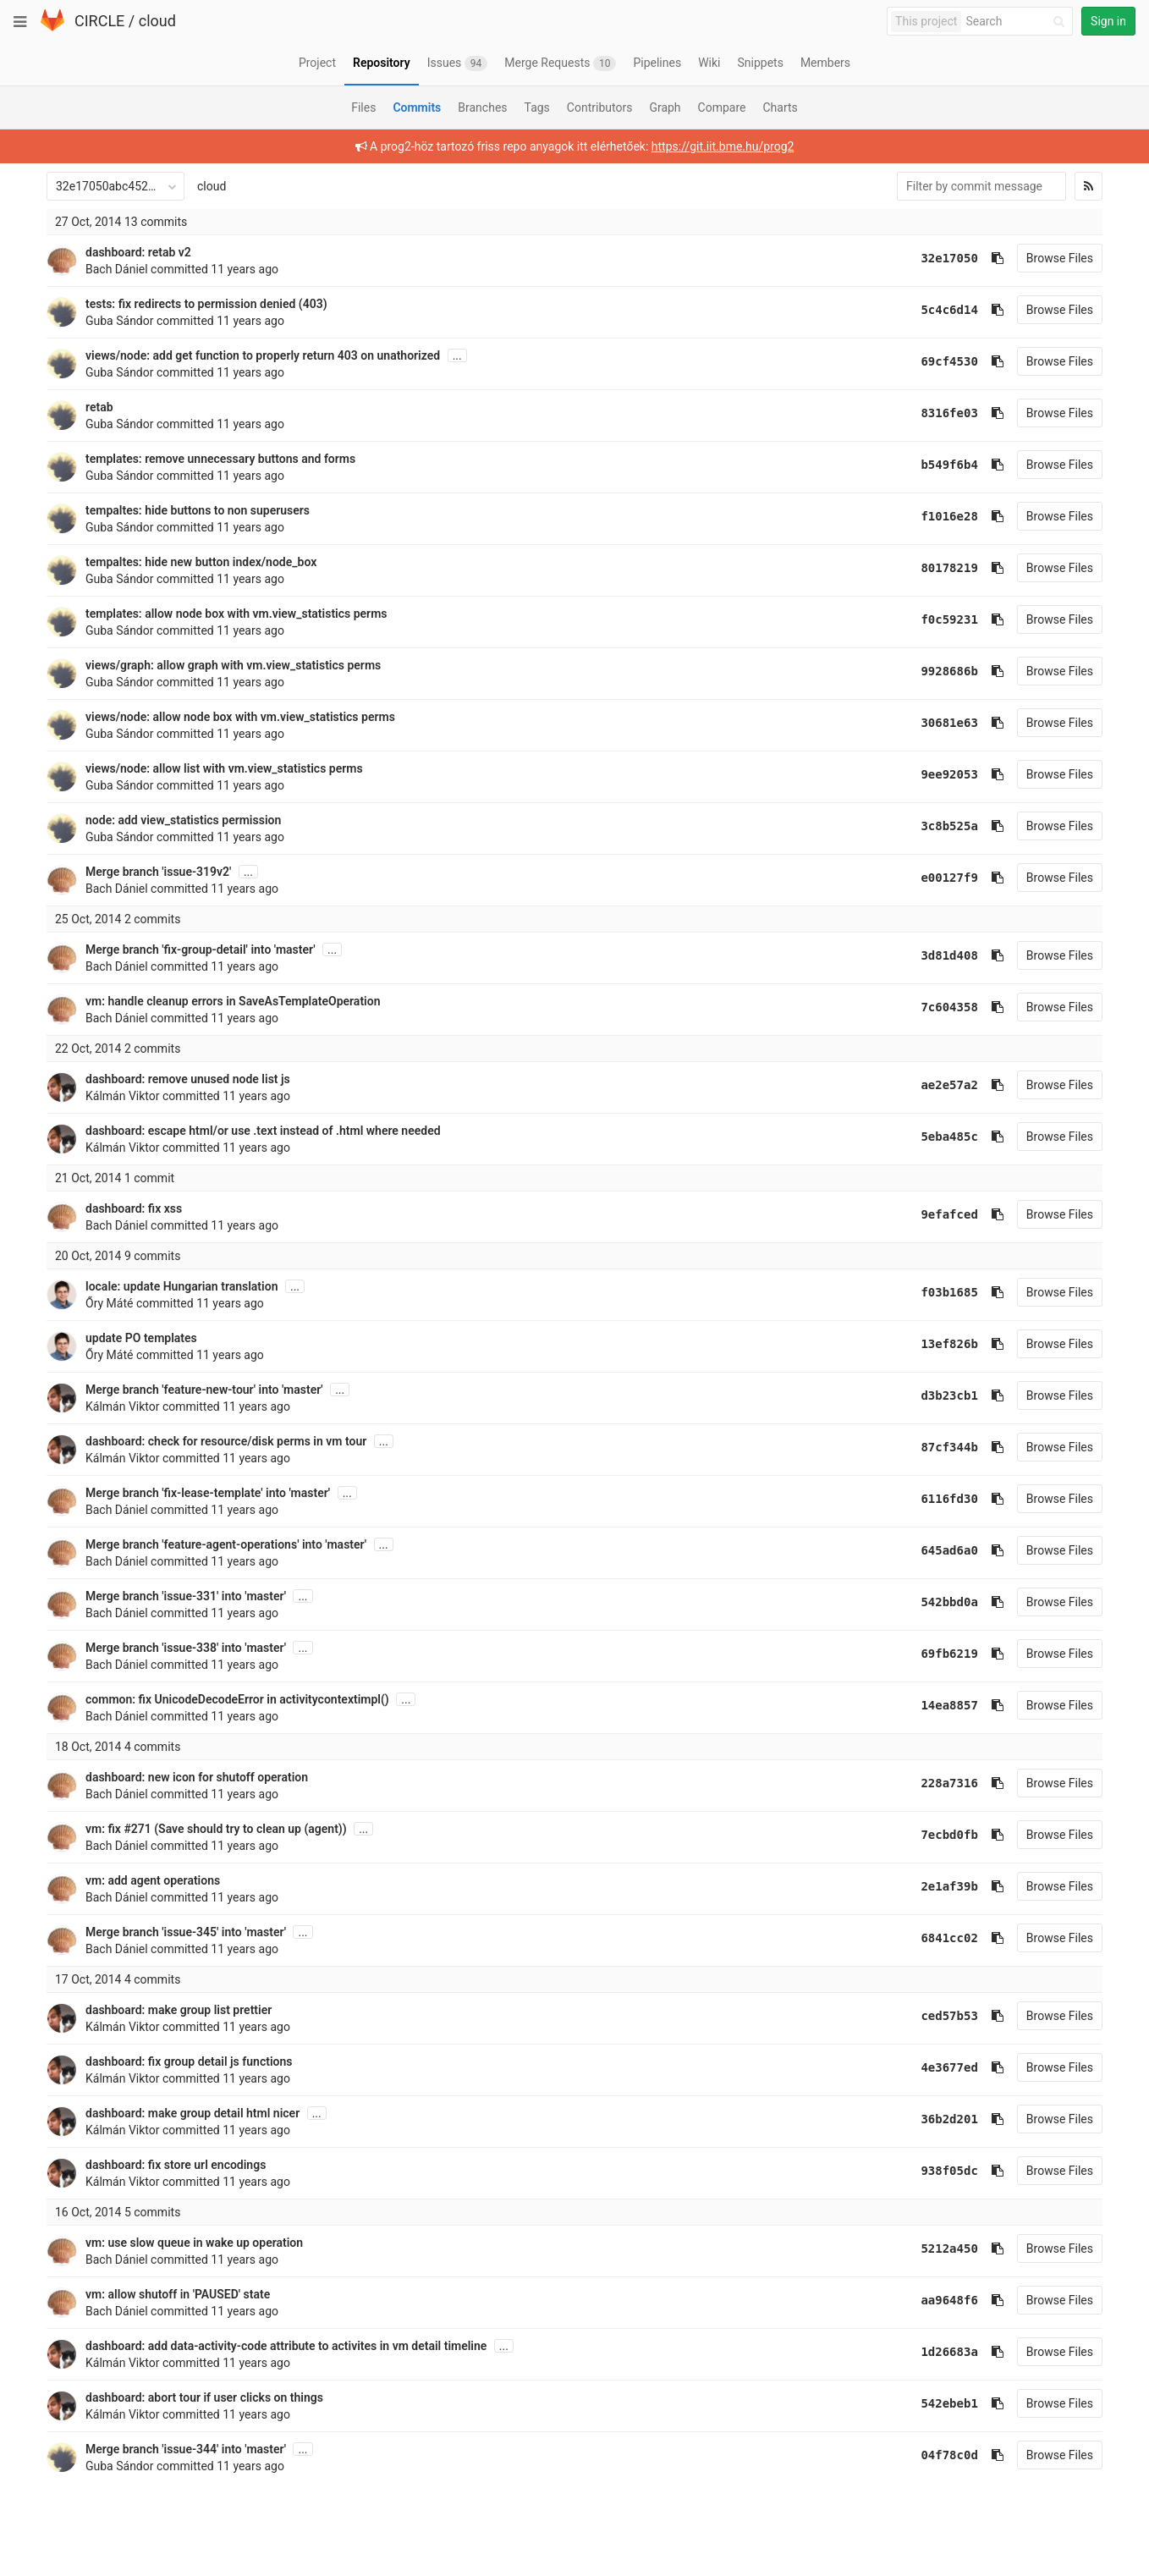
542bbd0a (949, 1602)
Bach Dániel (116, 269)
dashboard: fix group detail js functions (188, 2061)
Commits (417, 107)
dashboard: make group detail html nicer (192, 2113)
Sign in (1108, 21)
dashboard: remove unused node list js (187, 1079)
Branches (482, 107)
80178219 (949, 568)
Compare (722, 107)
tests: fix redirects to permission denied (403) (206, 304)
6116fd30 (949, 1498)
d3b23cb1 (949, 1395)
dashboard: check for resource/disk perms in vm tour (225, 1441)
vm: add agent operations (152, 1880)
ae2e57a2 (949, 1085)
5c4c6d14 (949, 309)
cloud (157, 21)
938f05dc (949, 2170)
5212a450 (949, 2248)
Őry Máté (109, 1303)
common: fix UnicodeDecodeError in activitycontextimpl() (237, 1699)
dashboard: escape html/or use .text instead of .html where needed (263, 1130)
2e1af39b (949, 1886)
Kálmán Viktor (122, 1096)
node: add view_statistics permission (183, 820)
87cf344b (949, 1447)
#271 (137, 1829)
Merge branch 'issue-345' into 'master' (185, 1932)
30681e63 (949, 722)
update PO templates (141, 1338)
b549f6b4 (949, 464)
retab (99, 407)
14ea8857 (949, 1705)
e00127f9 (949, 877)
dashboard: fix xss (133, 1208)
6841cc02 (949, 1938)
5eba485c (949, 1136)
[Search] (1017, 21)
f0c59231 (949, 619)
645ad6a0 (949, 1550)
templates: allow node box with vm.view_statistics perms (236, 613)
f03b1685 (949, 1292)
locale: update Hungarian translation (181, 1286)
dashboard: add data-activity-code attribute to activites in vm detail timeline (286, 2346)
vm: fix (104, 1829)
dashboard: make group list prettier (178, 2010)
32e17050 (949, 258)
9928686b (949, 671)
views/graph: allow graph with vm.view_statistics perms (233, 665)
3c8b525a (949, 826)
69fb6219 (949, 1653)
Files (363, 107)
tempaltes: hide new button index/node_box (200, 562)
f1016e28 (949, 516)
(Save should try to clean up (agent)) (249, 1829)
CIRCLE (99, 21)
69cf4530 (949, 361)
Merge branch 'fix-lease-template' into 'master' (207, 1493)
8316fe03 (949, 413)
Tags (537, 107)
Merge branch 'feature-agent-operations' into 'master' (225, 1544)
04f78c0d (949, 2455)
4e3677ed (949, 2067)
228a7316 (949, 1783)
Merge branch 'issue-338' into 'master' (185, 1647)
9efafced (949, 1214)
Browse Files (1059, 258)
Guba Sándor (119, 321)
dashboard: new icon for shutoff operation (196, 1777)
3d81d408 (949, 955)
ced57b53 (949, 2016)
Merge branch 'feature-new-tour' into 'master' (204, 1389)
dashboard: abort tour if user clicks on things (204, 2397)
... (457, 355)
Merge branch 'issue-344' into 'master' (185, 2449)
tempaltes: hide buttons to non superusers (197, 510)
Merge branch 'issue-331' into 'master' (185, 1596)
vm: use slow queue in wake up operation (194, 2242)
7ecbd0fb (949, 1834)
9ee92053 (949, 774)
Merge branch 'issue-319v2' (158, 871)
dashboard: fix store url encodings (175, 2164)
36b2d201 (949, 2119)
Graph (664, 107)
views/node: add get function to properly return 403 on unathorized (262, 355)
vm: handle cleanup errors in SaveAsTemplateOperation (232, 1001)
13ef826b (949, 1344)
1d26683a (949, 2352)
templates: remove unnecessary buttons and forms (220, 458)
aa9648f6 (949, 2300)
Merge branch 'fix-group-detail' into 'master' (200, 949)
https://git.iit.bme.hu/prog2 (722, 146)
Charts (779, 107)
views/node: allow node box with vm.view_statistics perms (240, 717)
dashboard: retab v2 (138, 252)
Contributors (600, 107)
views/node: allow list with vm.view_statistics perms (224, 768)
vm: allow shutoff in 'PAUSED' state (177, 2294)
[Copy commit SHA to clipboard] (997, 258)
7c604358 (949, 1007)
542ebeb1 (949, 2403)
